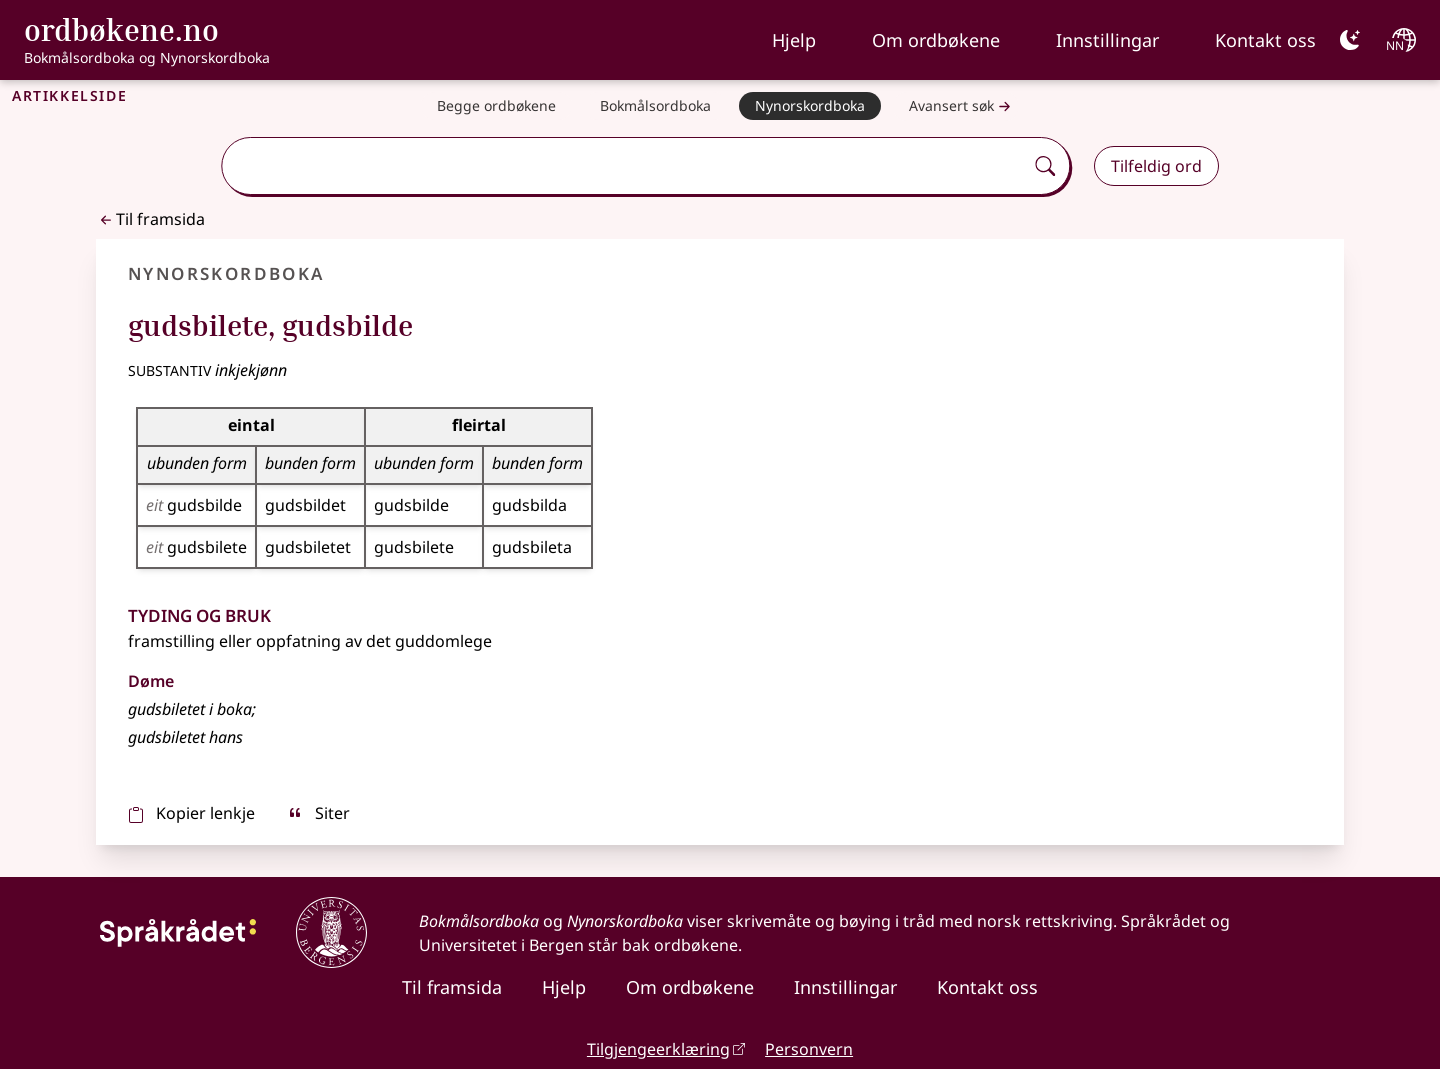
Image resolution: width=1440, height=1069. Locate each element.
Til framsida (150, 219)
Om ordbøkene (936, 40)
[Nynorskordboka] (810, 106)
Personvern (809, 1049)
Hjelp (794, 40)
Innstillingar (1107, 40)
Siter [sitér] (318, 813)
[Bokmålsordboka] (655, 106)
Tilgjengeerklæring (658, 1049)
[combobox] (624, 166)
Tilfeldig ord (1156, 166)
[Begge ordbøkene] (496, 106)
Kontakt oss (1265, 40)
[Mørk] (1350, 40)
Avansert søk (962, 106)
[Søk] (1045, 166)
